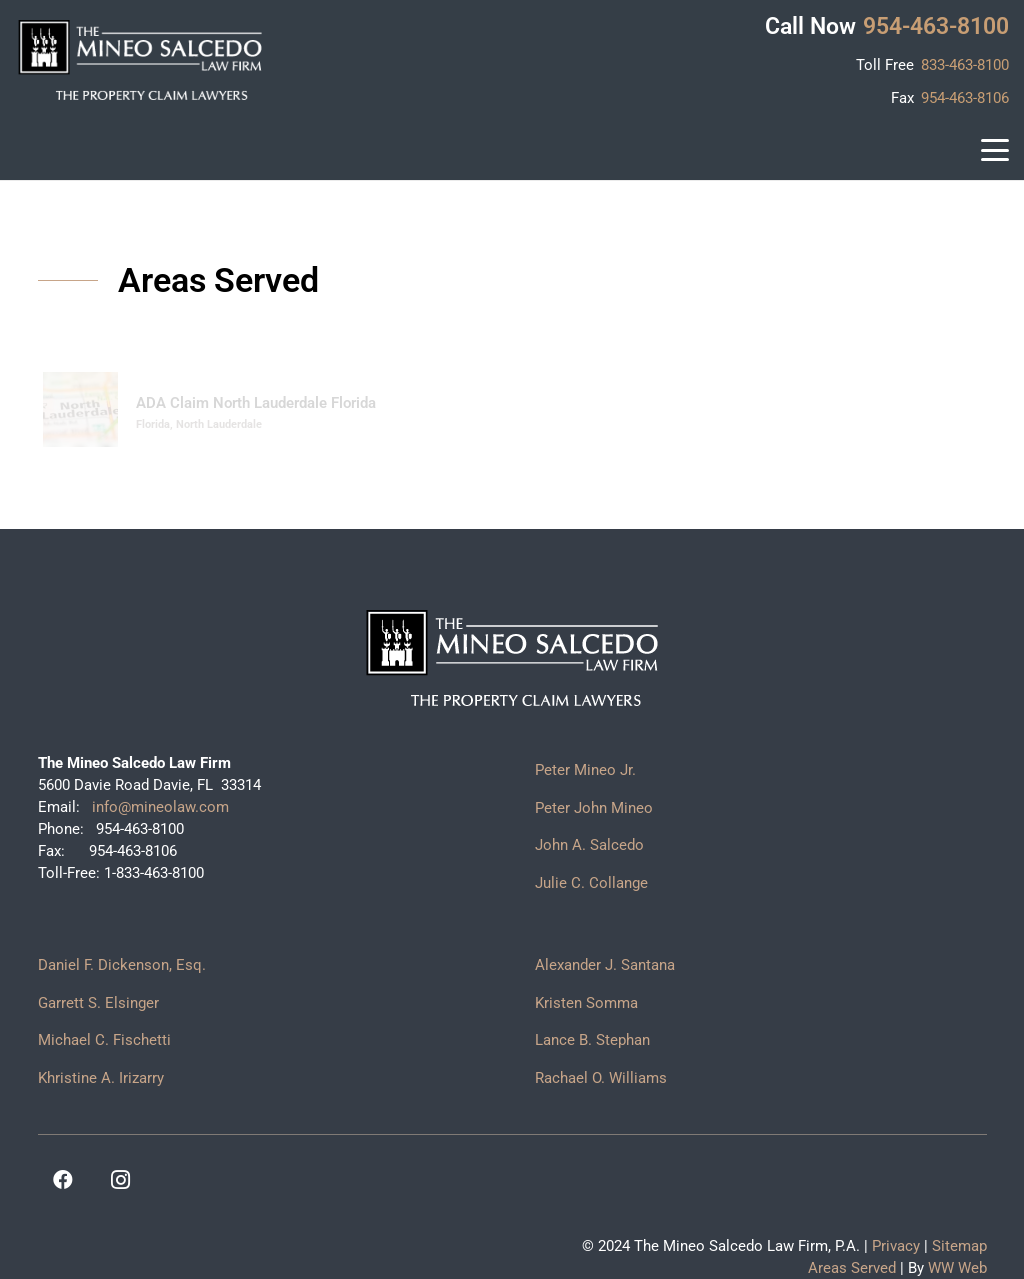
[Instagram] (121, 1180)
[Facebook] (63, 1180)
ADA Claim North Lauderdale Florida (256, 403)
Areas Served (852, 1268)
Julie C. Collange (591, 883)
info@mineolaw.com (158, 807)
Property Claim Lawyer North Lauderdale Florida (783, 403)
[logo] (140, 60)
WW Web (957, 1268)
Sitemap (959, 1246)
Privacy (896, 1246)
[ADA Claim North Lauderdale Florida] (80, 409)
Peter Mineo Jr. (585, 770)
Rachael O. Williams (601, 1078)
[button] (995, 150)
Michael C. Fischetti (104, 1040)
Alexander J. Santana (605, 965)
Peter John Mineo (594, 808)
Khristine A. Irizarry (101, 1078)
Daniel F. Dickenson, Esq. (122, 965)
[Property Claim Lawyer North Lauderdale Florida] (569, 409)
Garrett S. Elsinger (98, 1003)
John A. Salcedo (589, 845)
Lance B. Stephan (592, 1040)
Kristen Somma (586, 1003)
